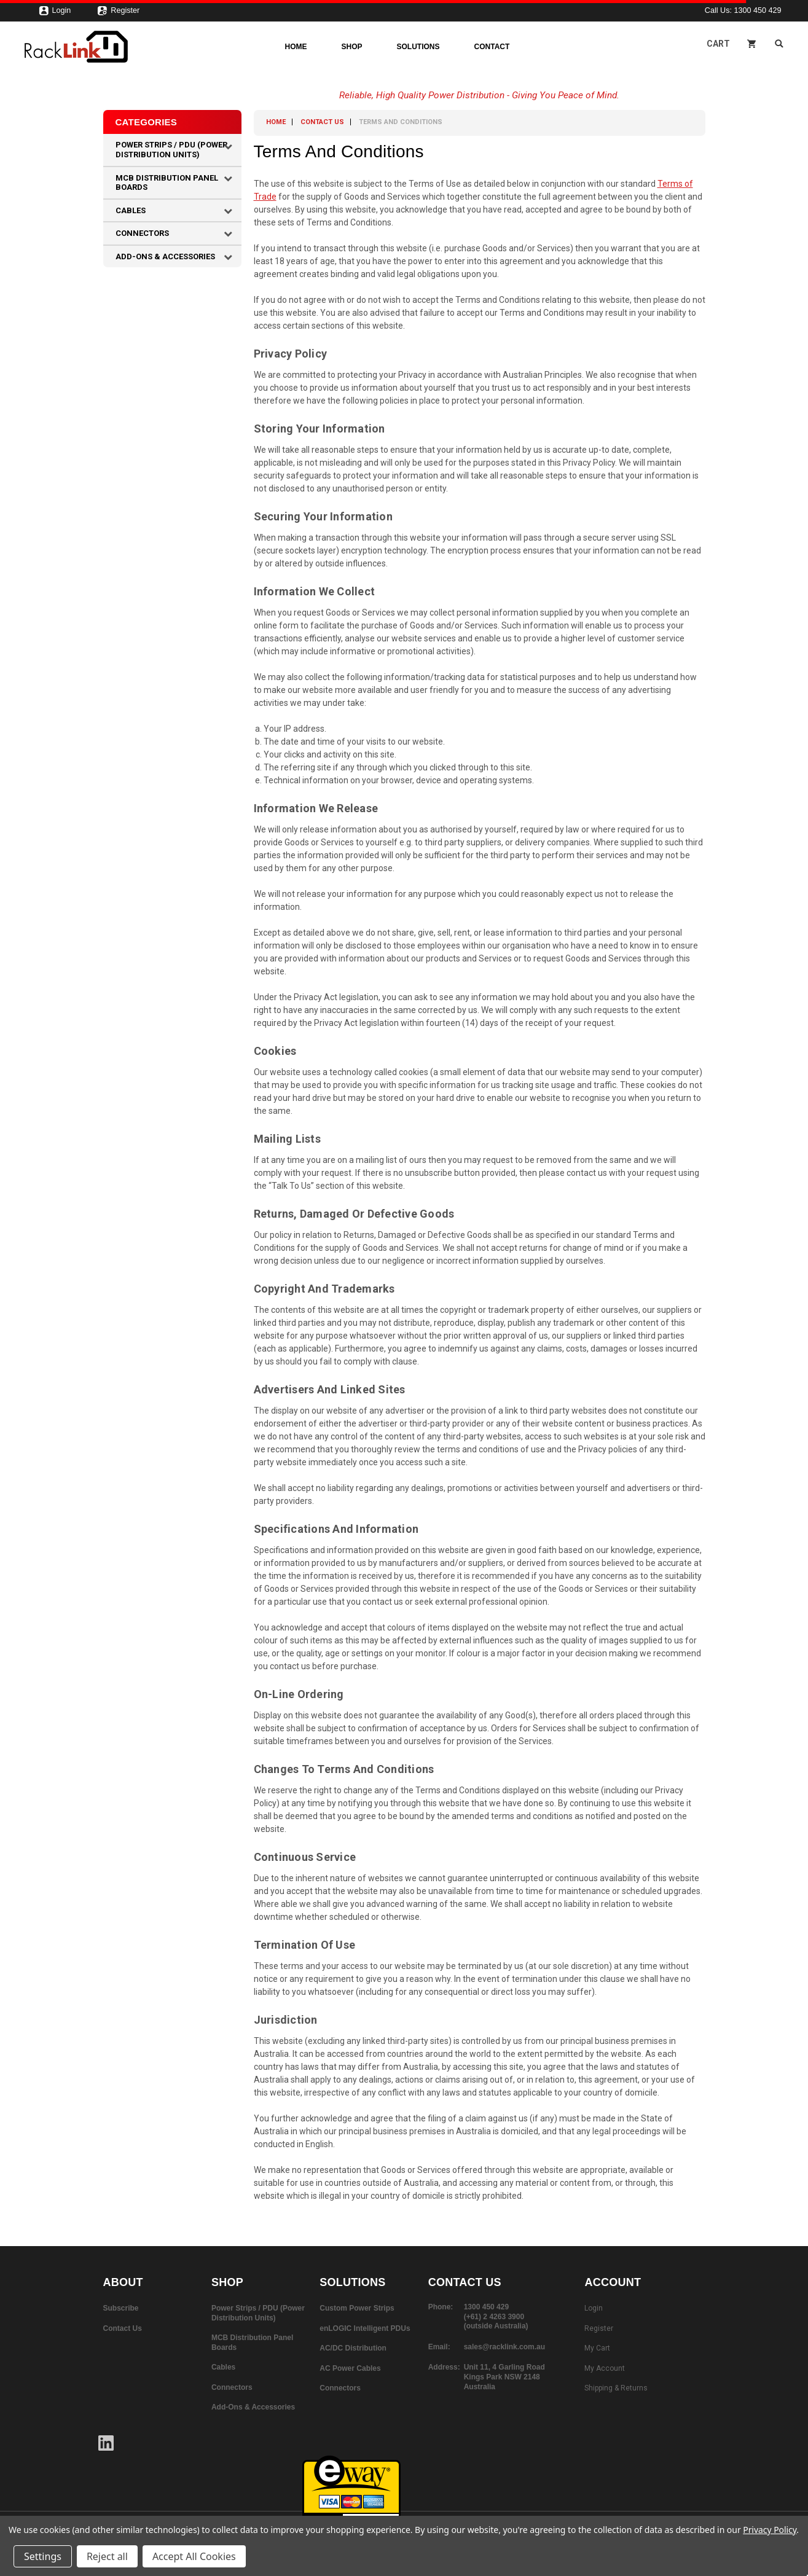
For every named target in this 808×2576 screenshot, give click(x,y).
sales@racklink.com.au (504, 2347)
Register (118, 13)
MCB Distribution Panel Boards (167, 182)
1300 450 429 (757, 10)
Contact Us (322, 122)
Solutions (418, 46)
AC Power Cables (350, 2368)
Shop (352, 46)
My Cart (597, 2348)
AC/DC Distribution (353, 2348)
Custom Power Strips (357, 2308)
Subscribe (121, 2308)
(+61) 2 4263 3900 (494, 2316)
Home (296, 46)
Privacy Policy (769, 2529)
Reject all (107, 2556)
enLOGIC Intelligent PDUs (365, 2328)
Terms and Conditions (400, 122)
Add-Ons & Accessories (165, 256)
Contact (492, 46)
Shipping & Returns (616, 2388)
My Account (604, 2368)
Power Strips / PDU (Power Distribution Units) (171, 149)
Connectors (142, 233)
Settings (42, 2556)
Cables (131, 210)
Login (55, 13)
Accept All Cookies (194, 2556)
